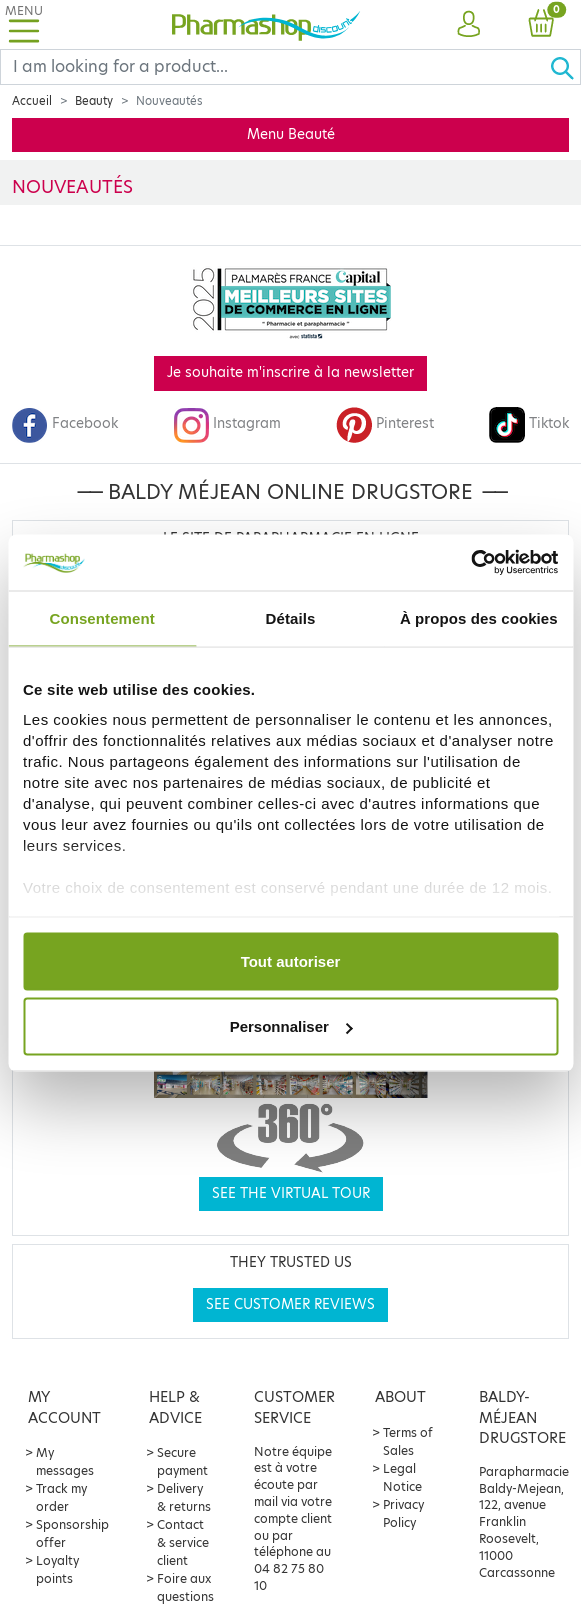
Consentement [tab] (101, 617)
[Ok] (565, 67)
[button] (468, 25)
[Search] (275, 67)
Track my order (61, 1497)
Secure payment (182, 1461)
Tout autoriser (291, 960)
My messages (65, 1461)
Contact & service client (183, 1542)
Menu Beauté (291, 134)
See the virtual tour (291, 1193)
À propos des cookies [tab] (479, 617)
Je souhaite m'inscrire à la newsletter (290, 372)
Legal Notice (402, 1477)
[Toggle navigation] (24, 24)
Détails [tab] (291, 617)
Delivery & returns (184, 1497)
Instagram (227, 423)
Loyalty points (57, 1569)
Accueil (32, 101)
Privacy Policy (403, 1513)
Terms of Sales (408, 1441)
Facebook (65, 423)
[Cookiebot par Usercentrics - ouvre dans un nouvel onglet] (470, 563)
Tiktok (529, 423)
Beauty (94, 101)
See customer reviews (290, 1304)
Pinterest (385, 423)
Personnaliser (291, 1026)
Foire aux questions (185, 1587)
